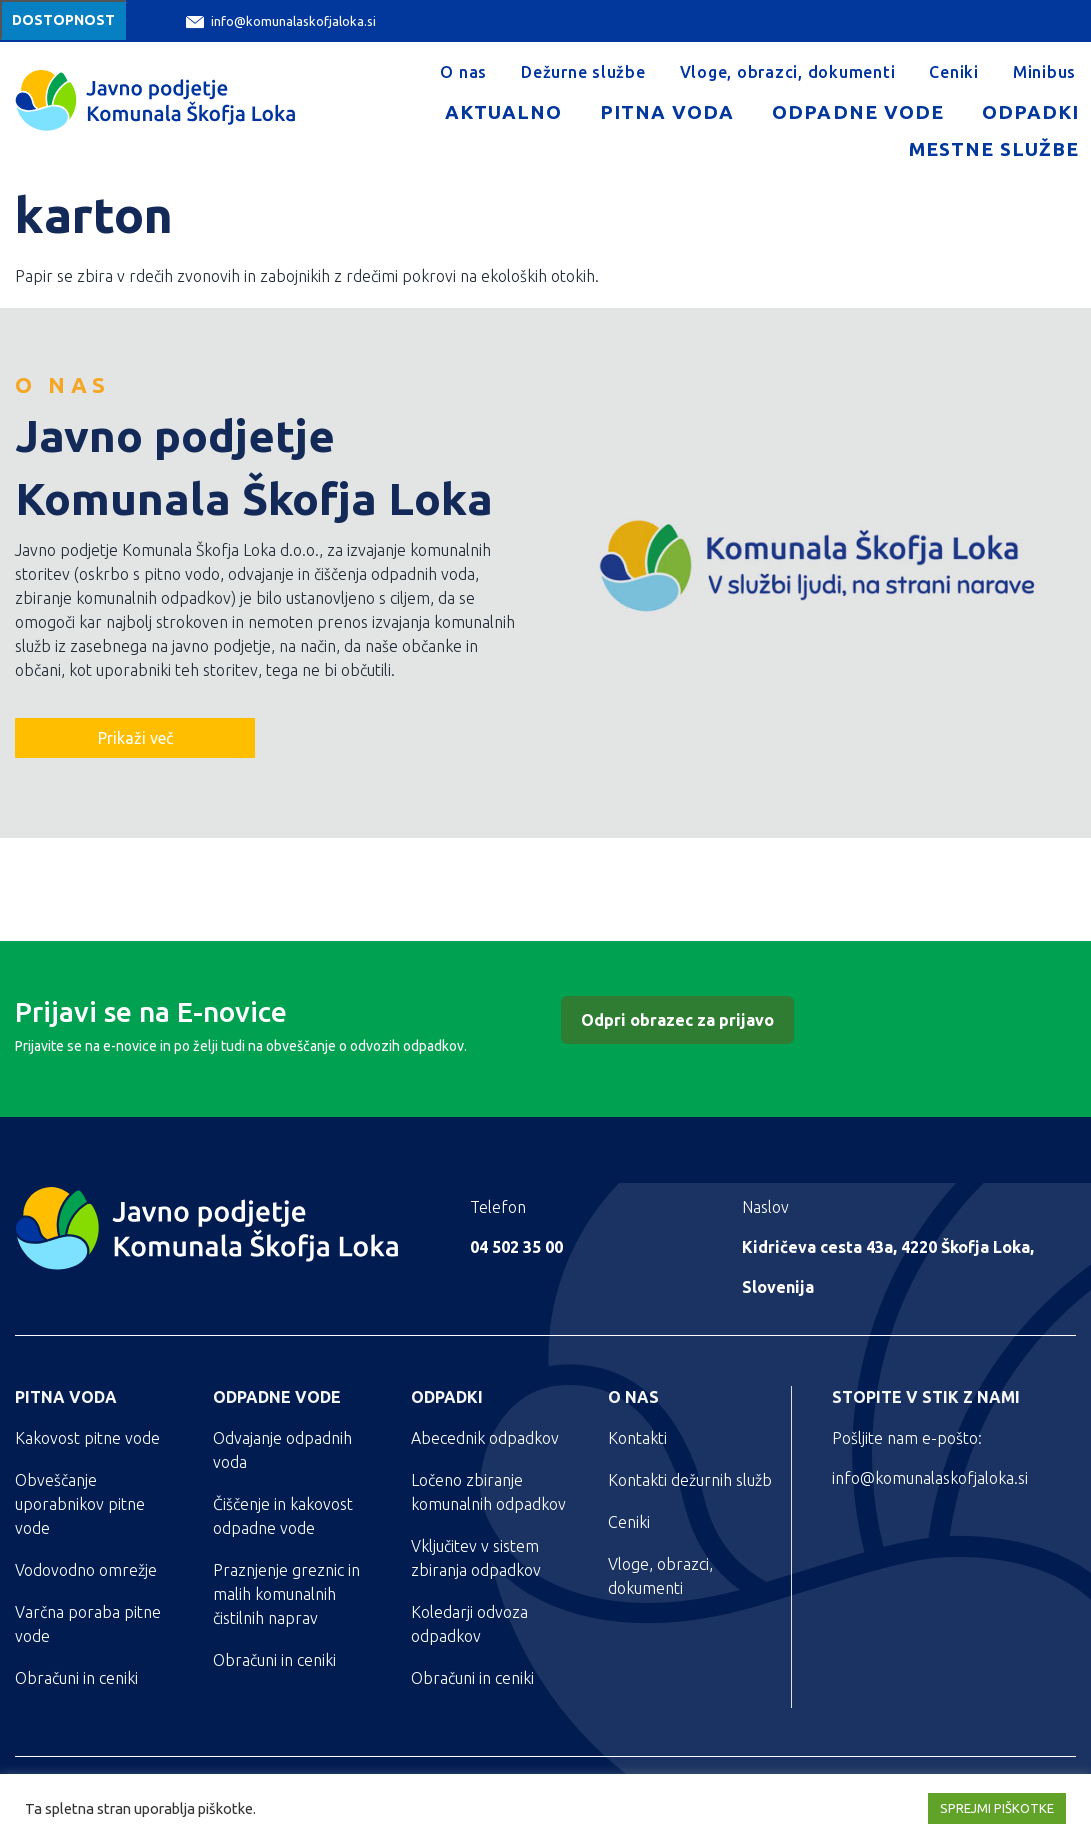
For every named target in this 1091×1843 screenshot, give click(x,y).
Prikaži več (135, 738)
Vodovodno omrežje (86, 1570)
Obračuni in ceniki (76, 1678)
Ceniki (954, 72)
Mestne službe (994, 149)
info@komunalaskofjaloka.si (281, 21)
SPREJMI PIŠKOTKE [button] (997, 1808)
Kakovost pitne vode (87, 1438)
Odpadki (1030, 112)
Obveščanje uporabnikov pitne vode (80, 1504)
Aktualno (503, 112)
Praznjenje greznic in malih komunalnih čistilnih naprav (286, 1594)
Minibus (1044, 72)
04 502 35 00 (516, 1247)
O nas (463, 72)
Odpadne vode (857, 112)
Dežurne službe (583, 72)
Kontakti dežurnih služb (690, 1480)
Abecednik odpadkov (485, 1438)
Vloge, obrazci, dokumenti (788, 72)
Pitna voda (667, 112)
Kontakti (637, 1438)
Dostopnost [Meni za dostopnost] (63, 20)
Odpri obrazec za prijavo (677, 1020)
